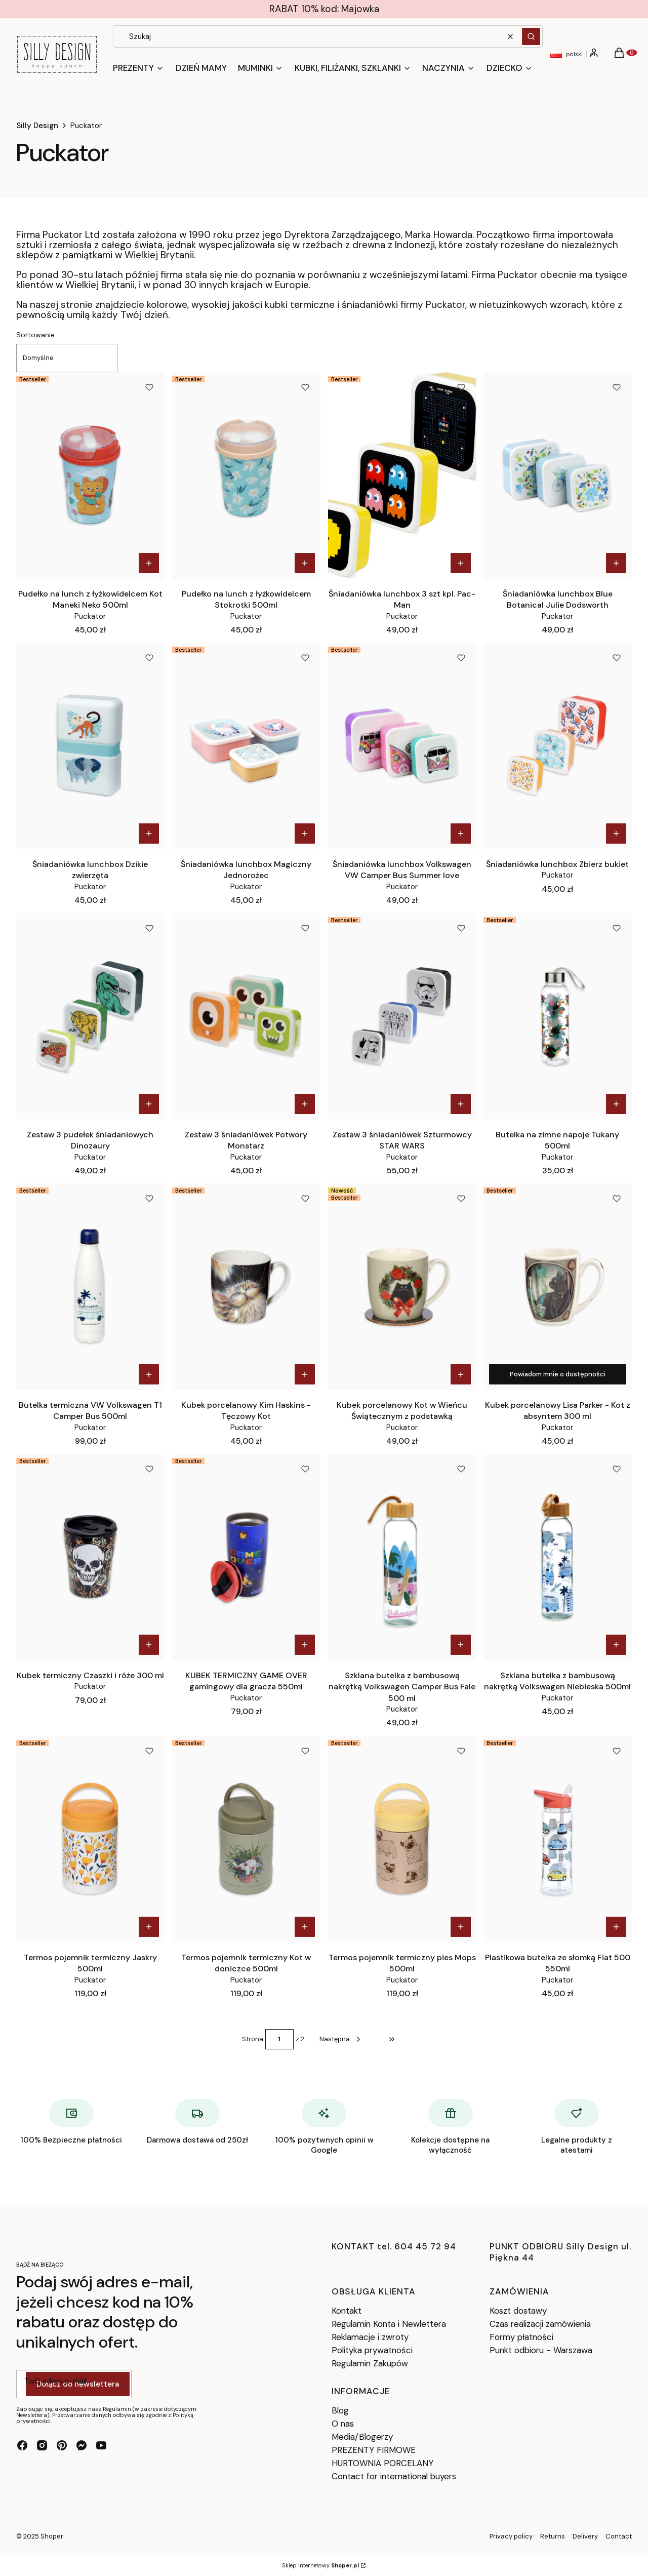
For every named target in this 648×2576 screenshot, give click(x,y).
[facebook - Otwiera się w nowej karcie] (22, 2445)
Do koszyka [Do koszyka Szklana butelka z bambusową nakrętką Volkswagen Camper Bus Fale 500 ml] (460, 1645)
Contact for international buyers (394, 2476)
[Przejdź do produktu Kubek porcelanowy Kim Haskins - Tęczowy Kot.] (246, 1286)
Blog (340, 2410)
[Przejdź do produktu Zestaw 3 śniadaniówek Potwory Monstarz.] (246, 1016)
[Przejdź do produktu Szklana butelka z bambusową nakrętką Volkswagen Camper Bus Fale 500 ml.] (402, 1557)
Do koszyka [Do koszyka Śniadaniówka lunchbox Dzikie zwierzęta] (149, 833)
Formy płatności (521, 2337)
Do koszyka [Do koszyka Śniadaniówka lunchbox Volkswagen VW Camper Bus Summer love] (460, 833)
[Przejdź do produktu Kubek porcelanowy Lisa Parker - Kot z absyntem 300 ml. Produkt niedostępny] (557, 1286)
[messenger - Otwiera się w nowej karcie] (81, 2445)
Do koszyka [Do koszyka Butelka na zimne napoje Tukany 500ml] (616, 1104)
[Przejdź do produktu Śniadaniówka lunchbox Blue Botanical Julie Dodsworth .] (557, 475)
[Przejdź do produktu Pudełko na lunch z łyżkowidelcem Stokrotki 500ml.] (246, 475)
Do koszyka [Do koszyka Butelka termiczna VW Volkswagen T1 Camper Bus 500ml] (149, 1374)
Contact (618, 2536)
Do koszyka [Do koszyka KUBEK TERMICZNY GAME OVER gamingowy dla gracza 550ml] (305, 1645)
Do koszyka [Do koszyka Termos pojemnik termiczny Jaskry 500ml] (149, 1927)
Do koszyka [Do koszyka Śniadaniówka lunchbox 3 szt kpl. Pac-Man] (460, 563)
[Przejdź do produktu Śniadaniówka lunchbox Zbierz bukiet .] (557, 746)
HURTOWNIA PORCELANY (382, 2463)
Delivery (585, 2536)
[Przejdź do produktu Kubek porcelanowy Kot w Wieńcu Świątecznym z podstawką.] (402, 1286)
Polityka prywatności (372, 2350)
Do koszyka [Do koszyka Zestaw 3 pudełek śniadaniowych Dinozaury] (149, 1104)
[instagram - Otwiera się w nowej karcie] (42, 2445)
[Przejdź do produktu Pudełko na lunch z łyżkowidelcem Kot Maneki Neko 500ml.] (90, 475)
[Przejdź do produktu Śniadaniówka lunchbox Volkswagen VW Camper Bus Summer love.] (402, 746)
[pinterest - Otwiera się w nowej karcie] (62, 2445)
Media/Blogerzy (362, 2436)
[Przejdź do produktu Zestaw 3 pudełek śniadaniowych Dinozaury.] (90, 1016)
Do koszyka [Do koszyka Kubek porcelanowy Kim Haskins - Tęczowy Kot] (305, 1374)
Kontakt (346, 2310)
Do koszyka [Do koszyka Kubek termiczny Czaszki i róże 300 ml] (149, 1645)
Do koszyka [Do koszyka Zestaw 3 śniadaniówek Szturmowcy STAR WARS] (460, 1104)
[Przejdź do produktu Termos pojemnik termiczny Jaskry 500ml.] (90, 1839)
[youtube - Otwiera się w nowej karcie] (101, 2445)
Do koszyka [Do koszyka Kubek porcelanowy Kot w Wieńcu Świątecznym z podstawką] (460, 1374)
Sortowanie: (36, 334)
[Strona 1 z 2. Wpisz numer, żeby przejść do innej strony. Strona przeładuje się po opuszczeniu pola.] (279, 2039)
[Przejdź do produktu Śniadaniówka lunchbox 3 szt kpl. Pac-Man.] (402, 475)
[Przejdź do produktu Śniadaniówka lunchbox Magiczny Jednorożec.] (246, 746)
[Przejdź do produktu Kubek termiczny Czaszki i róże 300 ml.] (90, 1557)
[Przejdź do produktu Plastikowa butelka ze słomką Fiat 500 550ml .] (557, 1839)
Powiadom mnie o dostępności (557, 1374)
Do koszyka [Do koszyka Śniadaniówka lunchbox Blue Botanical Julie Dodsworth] (616, 563)
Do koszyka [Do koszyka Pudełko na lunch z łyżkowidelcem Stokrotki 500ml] (305, 563)
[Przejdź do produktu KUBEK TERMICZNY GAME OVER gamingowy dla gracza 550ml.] (246, 1557)
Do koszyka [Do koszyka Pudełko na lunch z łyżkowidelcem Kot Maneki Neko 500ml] (149, 563)
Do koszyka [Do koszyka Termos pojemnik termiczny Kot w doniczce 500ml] (305, 1927)
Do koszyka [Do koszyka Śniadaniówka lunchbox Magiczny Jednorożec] (305, 833)
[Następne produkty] (341, 2039)
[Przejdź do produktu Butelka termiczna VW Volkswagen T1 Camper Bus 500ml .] (90, 1286)
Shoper (51, 2536)
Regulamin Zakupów (370, 2363)
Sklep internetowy (320, 2565)
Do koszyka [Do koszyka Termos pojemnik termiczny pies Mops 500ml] (460, 1927)
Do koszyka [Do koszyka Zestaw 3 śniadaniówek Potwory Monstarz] (305, 1104)
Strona (252, 2039)
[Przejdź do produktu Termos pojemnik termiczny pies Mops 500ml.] (402, 1839)
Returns (552, 2536)
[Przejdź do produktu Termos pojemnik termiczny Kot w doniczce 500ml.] (246, 1839)
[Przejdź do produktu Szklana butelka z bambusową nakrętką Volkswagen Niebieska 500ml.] (557, 1557)
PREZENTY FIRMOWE (374, 2449)
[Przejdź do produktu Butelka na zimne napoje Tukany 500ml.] (557, 1016)
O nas (343, 2423)
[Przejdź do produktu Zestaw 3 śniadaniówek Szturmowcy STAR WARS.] (402, 1016)
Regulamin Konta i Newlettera (389, 2323)
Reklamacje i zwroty (370, 2337)
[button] (531, 36)
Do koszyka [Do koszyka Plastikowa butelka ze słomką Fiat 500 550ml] (616, 1927)
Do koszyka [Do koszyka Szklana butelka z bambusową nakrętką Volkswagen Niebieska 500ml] (616, 1645)
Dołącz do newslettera (77, 2384)
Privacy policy (511, 2536)
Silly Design (37, 126)
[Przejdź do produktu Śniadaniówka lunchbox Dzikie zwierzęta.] (90, 746)
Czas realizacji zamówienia (540, 2323)
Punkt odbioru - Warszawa (541, 2350)
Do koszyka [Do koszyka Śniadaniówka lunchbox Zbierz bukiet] (616, 833)
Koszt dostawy (518, 2310)
